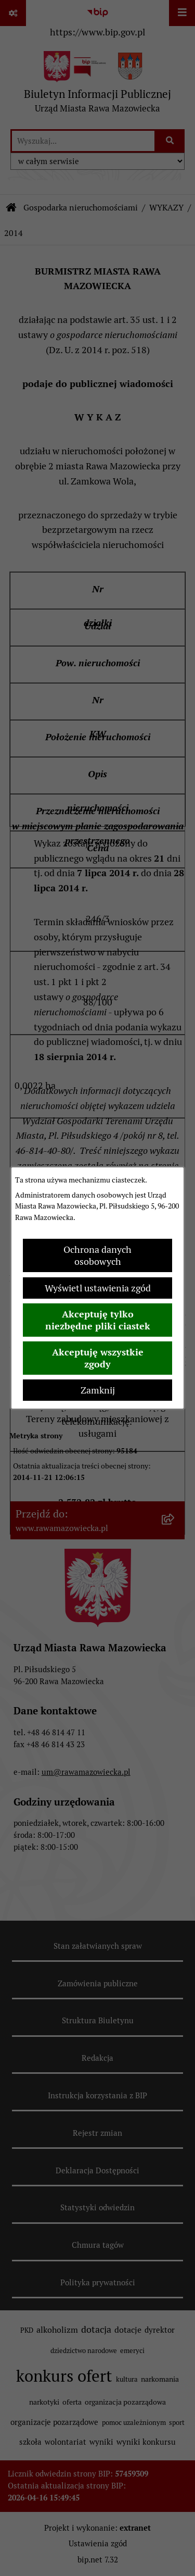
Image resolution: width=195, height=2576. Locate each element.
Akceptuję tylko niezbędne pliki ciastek (97, 1320)
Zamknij (98, 1390)
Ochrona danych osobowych (97, 1255)
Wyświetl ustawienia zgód (98, 1288)
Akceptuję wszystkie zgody (98, 1358)
